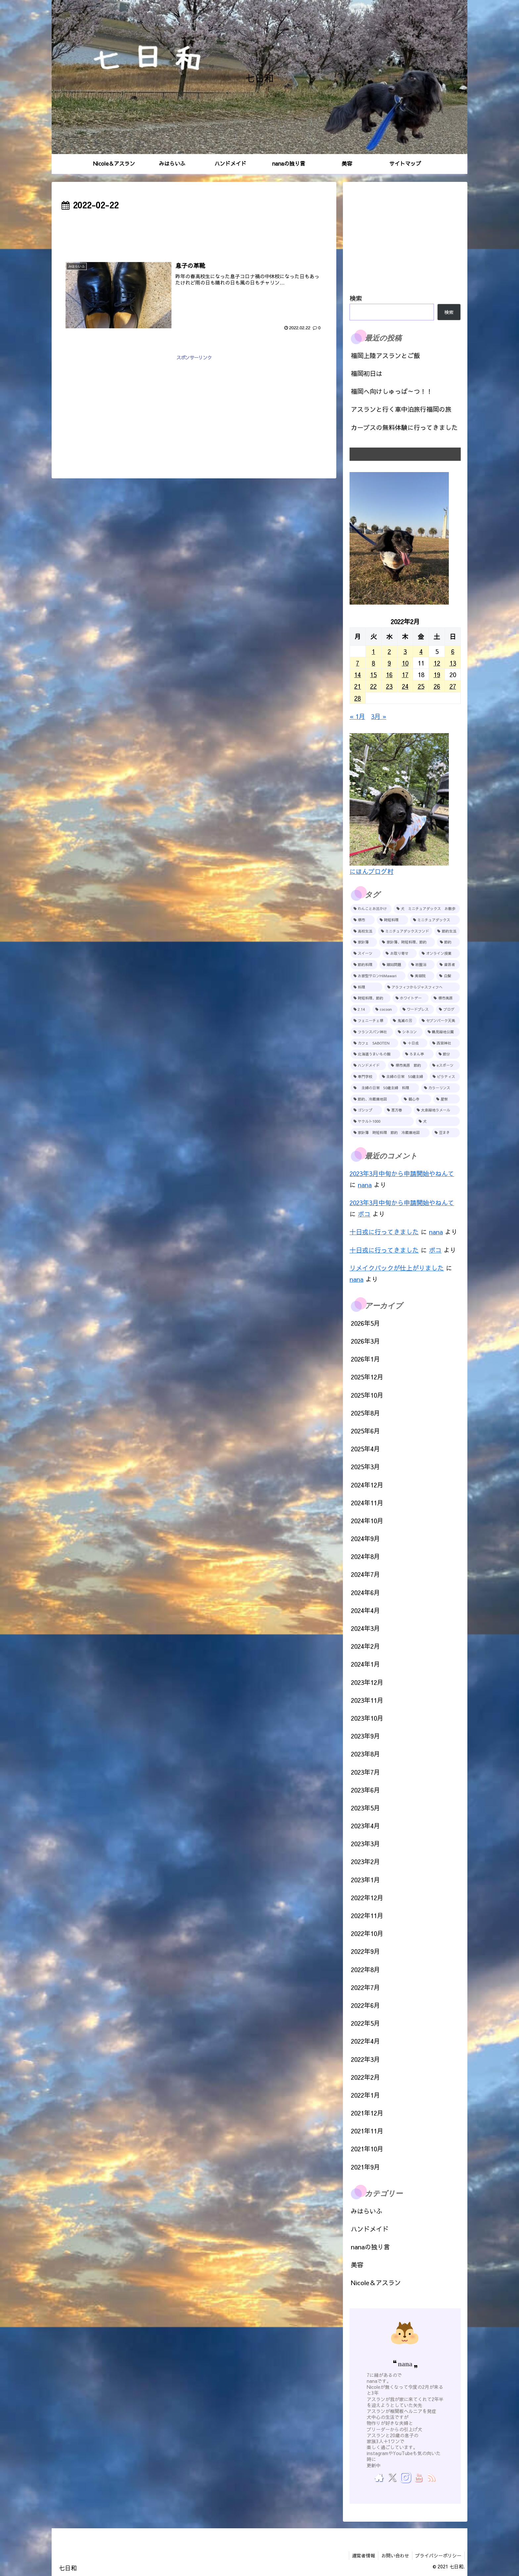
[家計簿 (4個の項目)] (364, 942)
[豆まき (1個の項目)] (446, 1132)
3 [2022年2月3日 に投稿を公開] (405, 651)
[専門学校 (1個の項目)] (364, 1076)
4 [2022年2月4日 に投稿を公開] (421, 651)
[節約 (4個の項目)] (448, 942)
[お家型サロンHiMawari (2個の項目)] (378, 976)
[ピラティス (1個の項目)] (445, 1076)
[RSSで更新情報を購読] (431, 2477)
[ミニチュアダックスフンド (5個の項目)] (405, 931)
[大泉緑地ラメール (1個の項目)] (437, 1110)
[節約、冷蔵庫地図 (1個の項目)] (375, 1099)
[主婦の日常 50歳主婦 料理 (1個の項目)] (385, 1088)
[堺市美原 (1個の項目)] (445, 998)
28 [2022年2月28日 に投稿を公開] (357, 698)
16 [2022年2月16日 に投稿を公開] (389, 674)
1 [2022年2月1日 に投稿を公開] (373, 651)
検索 (356, 298)
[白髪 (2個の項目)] (448, 976)
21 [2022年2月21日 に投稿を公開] (357, 686)
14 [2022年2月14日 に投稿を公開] (357, 674)
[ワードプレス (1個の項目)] (417, 1009)
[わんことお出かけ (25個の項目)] (371, 908)
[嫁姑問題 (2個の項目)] (392, 964)
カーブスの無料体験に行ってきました (404, 427)
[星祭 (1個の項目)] (446, 1099)
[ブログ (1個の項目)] (448, 1009)
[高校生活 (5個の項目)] (363, 931)
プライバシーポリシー (438, 2555)
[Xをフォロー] (392, 2477)
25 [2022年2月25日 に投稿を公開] (421, 686)
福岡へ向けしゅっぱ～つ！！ (392, 391)
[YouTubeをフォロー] (418, 2477)
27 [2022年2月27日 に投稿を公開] (452, 686)
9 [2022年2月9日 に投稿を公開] (389, 663)
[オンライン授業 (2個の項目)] (439, 953)
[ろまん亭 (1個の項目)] (418, 1054)
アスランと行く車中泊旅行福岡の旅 (401, 409)
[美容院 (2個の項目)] (421, 976)
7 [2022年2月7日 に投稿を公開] (357, 663)
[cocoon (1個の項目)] (385, 1009)
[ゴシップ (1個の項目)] (366, 1110)
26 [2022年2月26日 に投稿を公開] (437, 686)
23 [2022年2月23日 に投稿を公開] (389, 686)
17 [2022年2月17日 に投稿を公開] (405, 674)
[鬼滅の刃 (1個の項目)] (403, 1020)
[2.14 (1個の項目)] (360, 1009)
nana (365, 1184)
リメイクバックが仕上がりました (397, 1267)
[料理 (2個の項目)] (366, 987)
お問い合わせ (394, 2555)
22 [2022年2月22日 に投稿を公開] (373, 686)
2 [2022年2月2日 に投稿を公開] (389, 651)
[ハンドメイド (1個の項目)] (368, 1065)
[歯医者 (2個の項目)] (448, 964)
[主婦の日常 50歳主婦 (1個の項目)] (403, 1076)
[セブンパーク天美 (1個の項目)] (439, 1020)
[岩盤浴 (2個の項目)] (421, 964)
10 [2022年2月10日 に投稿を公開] (405, 663)
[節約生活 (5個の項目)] (447, 931)
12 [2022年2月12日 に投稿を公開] (437, 663)
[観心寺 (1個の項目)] (416, 1099)
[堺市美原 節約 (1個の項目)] (407, 1065)
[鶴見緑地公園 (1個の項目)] (442, 1032)
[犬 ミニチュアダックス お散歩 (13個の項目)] (427, 908)
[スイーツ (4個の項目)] (366, 953)
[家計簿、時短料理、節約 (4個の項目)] (407, 942)
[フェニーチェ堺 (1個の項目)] (369, 1020)
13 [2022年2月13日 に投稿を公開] (452, 663)
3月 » (378, 716)
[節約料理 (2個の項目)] (364, 964)
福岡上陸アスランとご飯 (385, 355)
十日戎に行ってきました (384, 1231)
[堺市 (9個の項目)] (363, 920)
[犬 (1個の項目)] (438, 1121)
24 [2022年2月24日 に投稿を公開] (405, 686)
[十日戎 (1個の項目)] (413, 1043)
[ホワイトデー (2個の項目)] (411, 998)
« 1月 (357, 716)
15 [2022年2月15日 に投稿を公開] (373, 674)
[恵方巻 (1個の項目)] (398, 1110)
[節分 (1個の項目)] (448, 1054)
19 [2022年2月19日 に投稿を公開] (437, 674)
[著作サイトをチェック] (379, 2477)
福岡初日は (366, 373)
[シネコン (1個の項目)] (409, 1032)
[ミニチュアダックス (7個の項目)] (435, 920)
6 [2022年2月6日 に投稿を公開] (452, 651)
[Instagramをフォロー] (405, 2477)
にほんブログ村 (372, 871)
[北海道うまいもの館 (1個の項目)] (375, 1054)
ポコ (364, 1213)
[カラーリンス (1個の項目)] (440, 1088)
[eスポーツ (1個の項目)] (444, 1065)
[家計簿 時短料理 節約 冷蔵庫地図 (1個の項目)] (390, 1132)
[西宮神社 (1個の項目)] (444, 1043)
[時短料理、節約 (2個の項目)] (371, 998)
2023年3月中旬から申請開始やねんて (402, 1173)
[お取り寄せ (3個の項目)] (399, 953)
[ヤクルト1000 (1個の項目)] (382, 1121)
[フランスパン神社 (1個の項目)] (372, 1032)
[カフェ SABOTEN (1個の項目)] (374, 1043)
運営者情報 (361, 2555)
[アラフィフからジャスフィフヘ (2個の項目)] (422, 987)
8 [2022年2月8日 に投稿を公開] (373, 663)
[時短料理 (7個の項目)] (392, 920)
